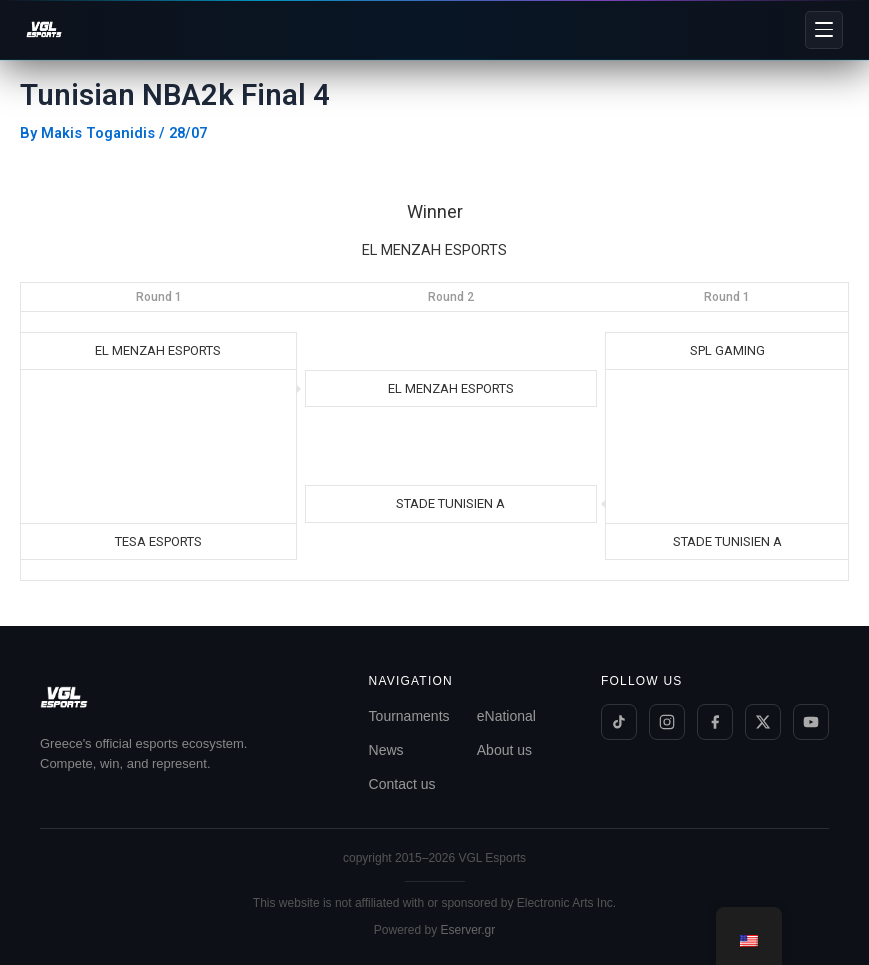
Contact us (402, 784)
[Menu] (824, 30)
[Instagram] (667, 722)
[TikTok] (619, 722)
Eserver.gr (468, 930)
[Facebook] (715, 722)
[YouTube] (811, 722)
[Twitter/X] (763, 722)
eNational (506, 716)
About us (504, 750)
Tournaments (409, 716)
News (386, 750)
